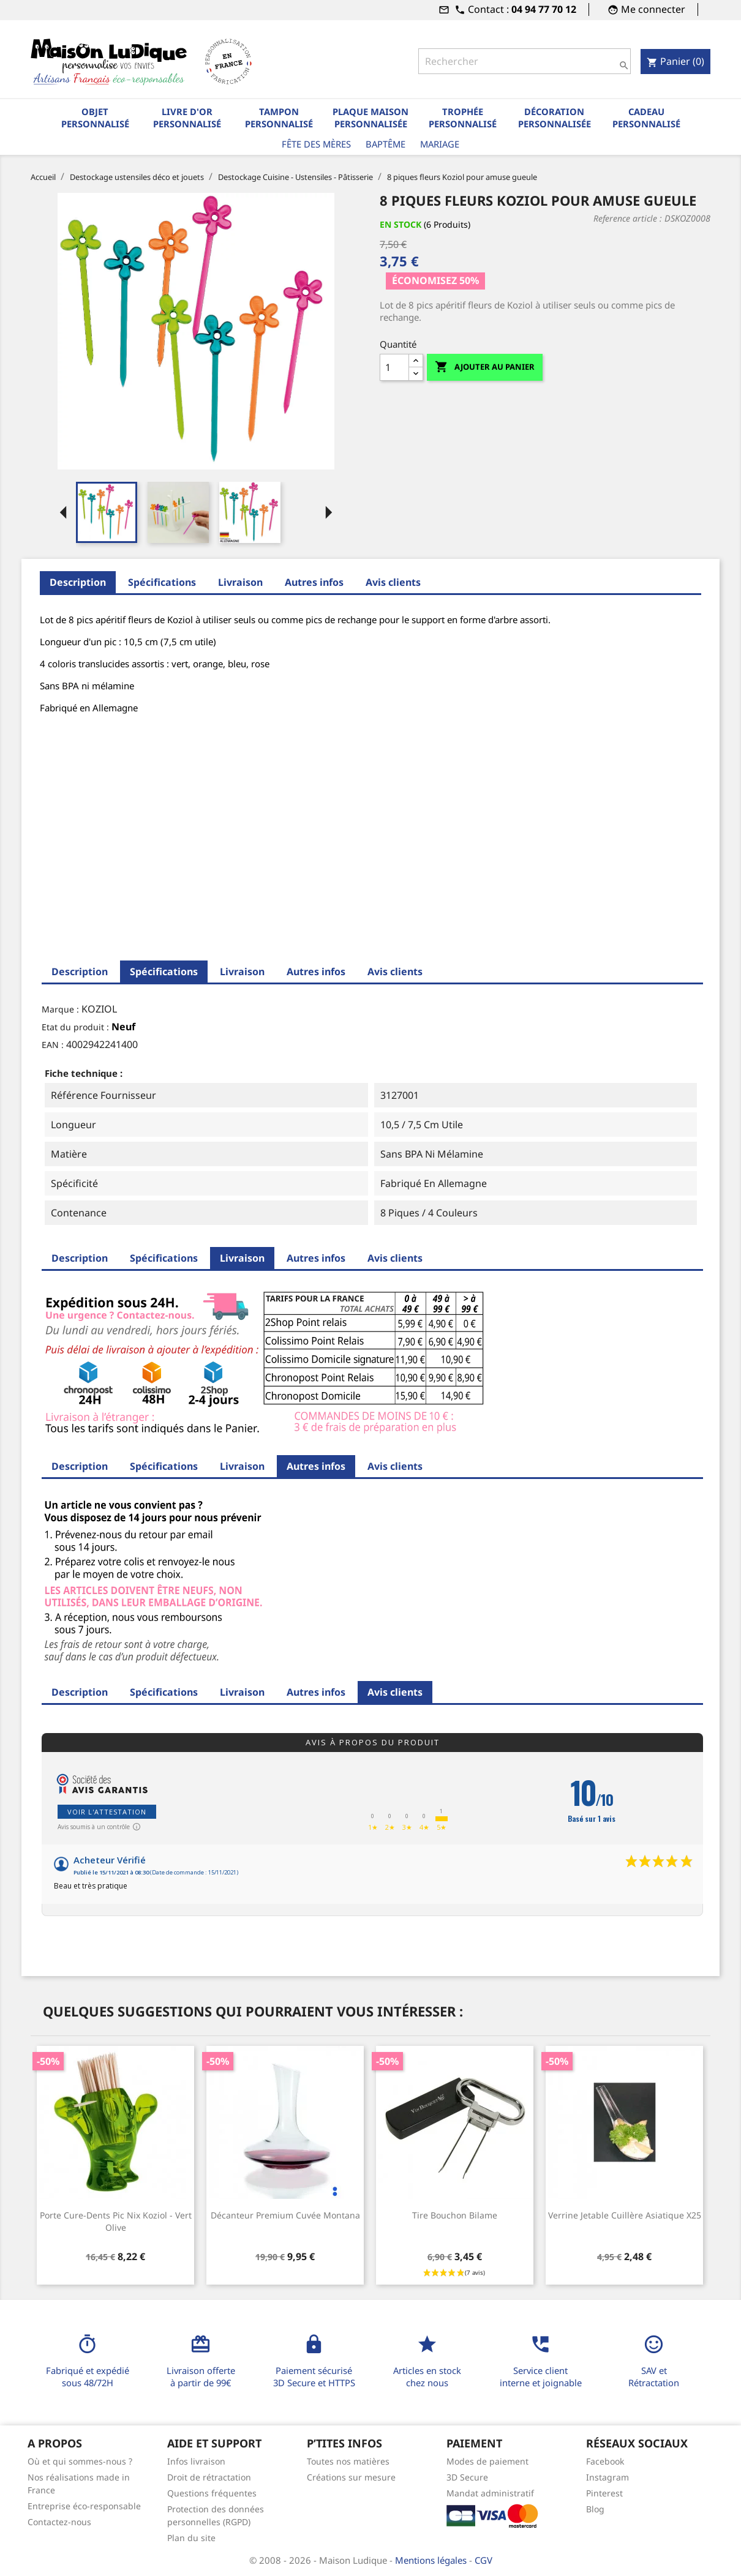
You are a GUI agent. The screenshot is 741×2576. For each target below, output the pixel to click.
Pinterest (604, 2493)
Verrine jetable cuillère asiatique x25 (624, 2215)
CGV (483, 2560)
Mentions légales (432, 2560)
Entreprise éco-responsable (84, 2506)
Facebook (605, 2461)
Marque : (60, 1009)
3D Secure (467, 2477)
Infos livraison (196, 2461)
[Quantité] (394, 367)
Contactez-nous (59, 2522)
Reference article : (627, 218)
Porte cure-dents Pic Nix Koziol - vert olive (116, 2221)
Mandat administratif (490, 2493)
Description (78, 582)
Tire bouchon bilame (454, 2215)
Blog (595, 2509)
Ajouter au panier (485, 367)
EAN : (53, 1044)
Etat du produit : (75, 1027)
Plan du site (191, 2538)
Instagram (607, 2477)
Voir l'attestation (106, 1811)
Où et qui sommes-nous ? (80, 2461)
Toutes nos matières (348, 2461)
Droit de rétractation (209, 2477)
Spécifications (162, 582)
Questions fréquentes (212, 2493)
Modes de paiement (487, 2461)
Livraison (240, 582)
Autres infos (314, 582)
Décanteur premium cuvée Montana (285, 2215)
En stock (400, 224)
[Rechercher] (524, 61)
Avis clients (393, 582)
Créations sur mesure (351, 2477)
